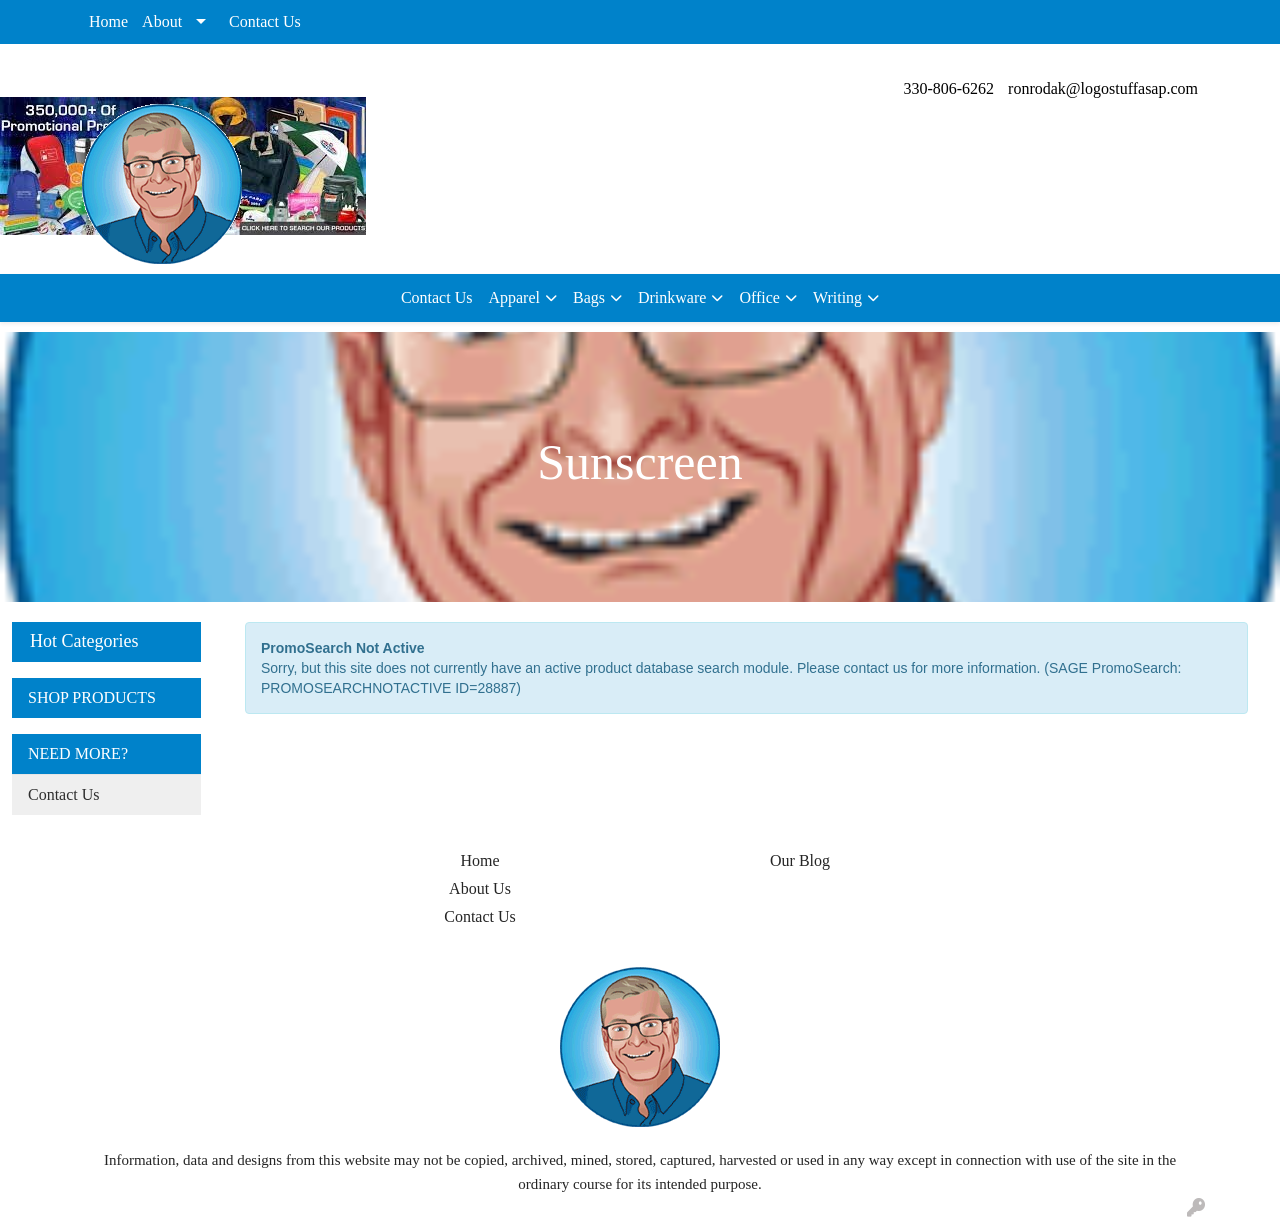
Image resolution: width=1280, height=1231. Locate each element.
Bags (589, 297)
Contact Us (265, 21)
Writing (837, 297)
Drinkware (672, 297)
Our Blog (800, 860)
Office (759, 297)
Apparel (514, 297)
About (162, 21)
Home (108, 21)
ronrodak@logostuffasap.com (1103, 88)
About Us (480, 888)
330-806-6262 (948, 88)
